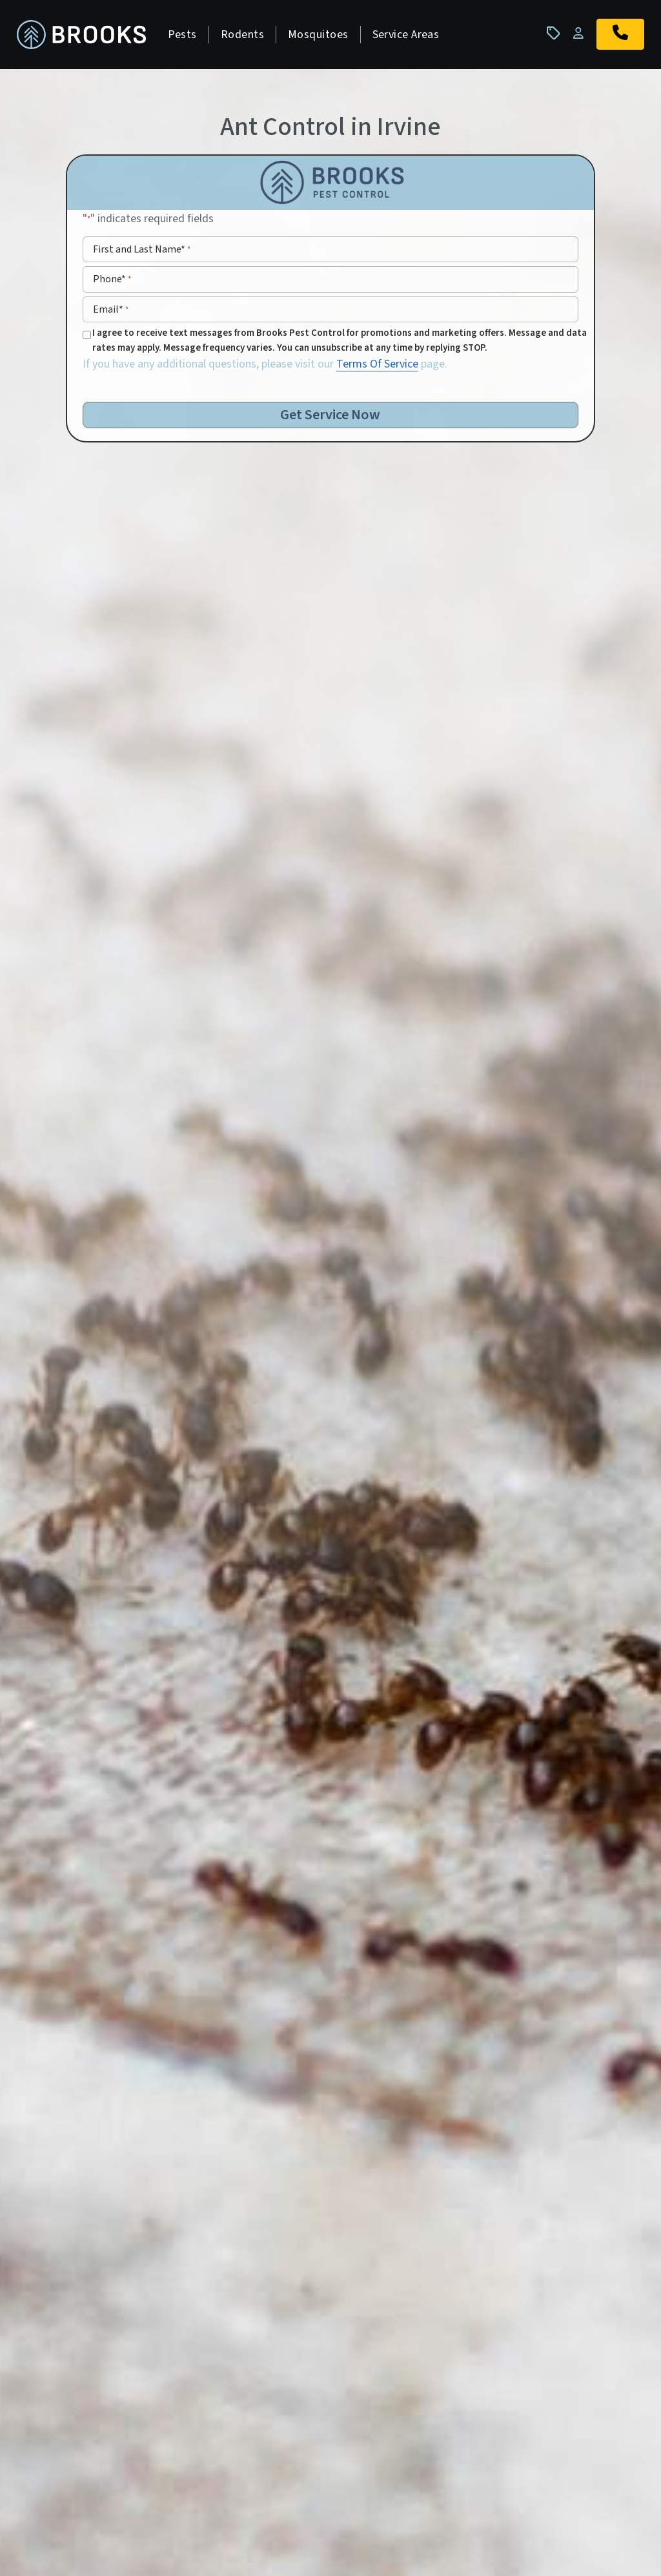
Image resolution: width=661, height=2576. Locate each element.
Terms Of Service (377, 367)
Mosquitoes (322, 36)
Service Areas (409, 36)
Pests (186, 36)
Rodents (246, 36)
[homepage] (85, 36)
